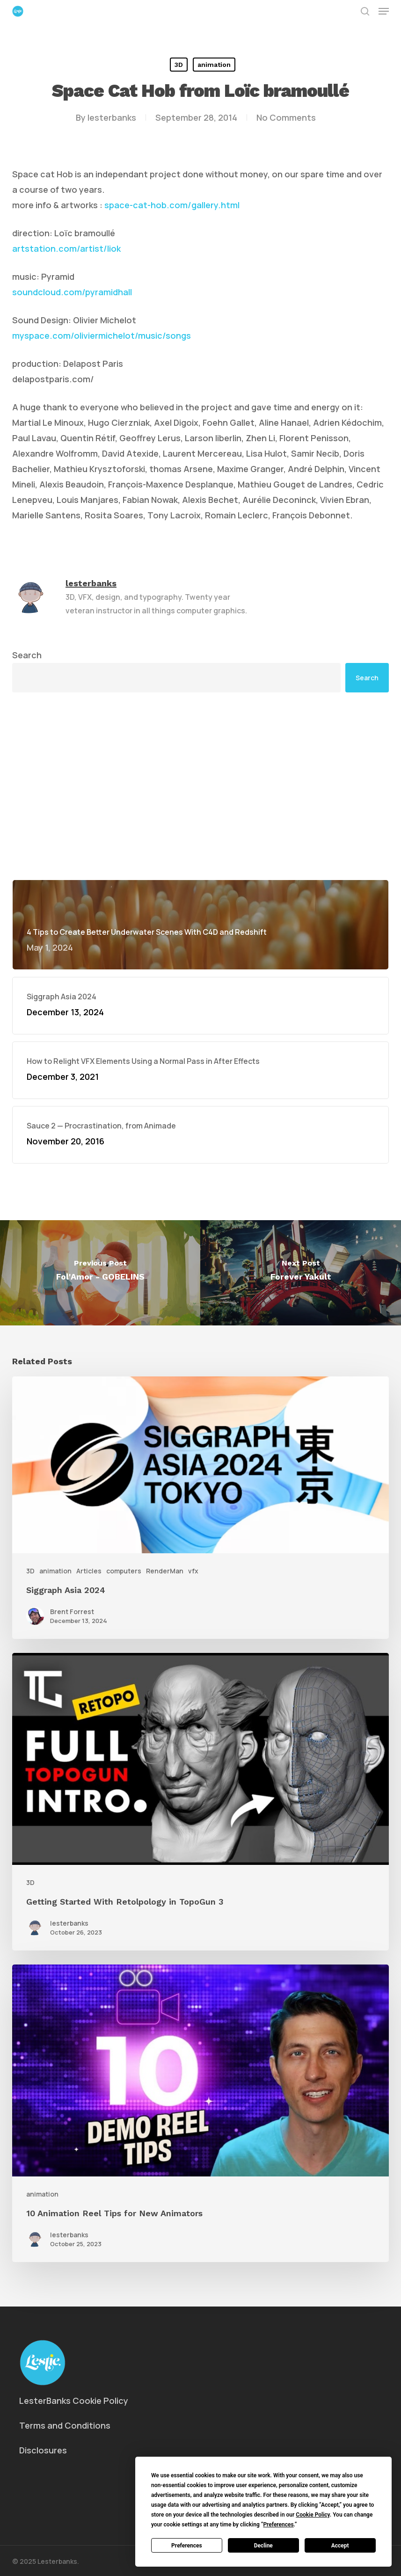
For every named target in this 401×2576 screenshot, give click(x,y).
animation (214, 64)
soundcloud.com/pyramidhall (72, 292)
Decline (263, 2545)
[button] (384, 11)
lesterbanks (111, 117)
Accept (340, 2545)
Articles (89, 1570)
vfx (193, 1570)
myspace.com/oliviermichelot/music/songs (101, 335)
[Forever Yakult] (300, 1272)
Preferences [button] (278, 2524)
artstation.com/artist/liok (66, 248)
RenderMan (164, 1570)
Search (27, 655)
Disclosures (43, 2450)
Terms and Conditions (64, 2425)
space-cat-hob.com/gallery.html (172, 205)
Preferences (186, 2545)
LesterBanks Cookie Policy (73, 2400)
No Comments (286, 117)
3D (179, 64)
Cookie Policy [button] (312, 2514)
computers (123, 1570)
